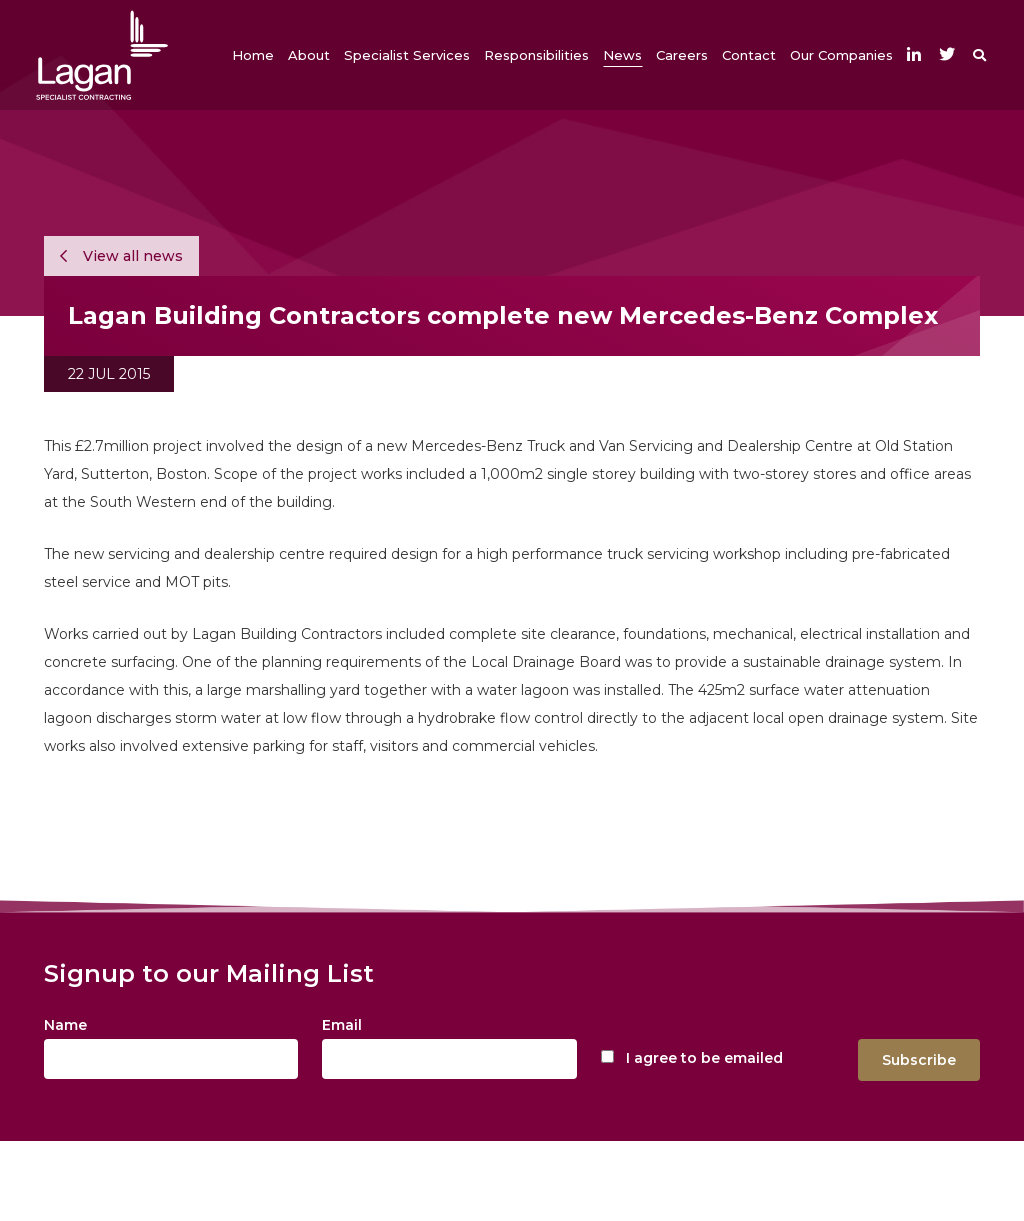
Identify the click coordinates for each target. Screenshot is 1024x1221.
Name (65, 1025)
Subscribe (919, 1060)
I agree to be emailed (704, 1058)
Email (342, 1025)
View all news (121, 256)
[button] (309, 55)
